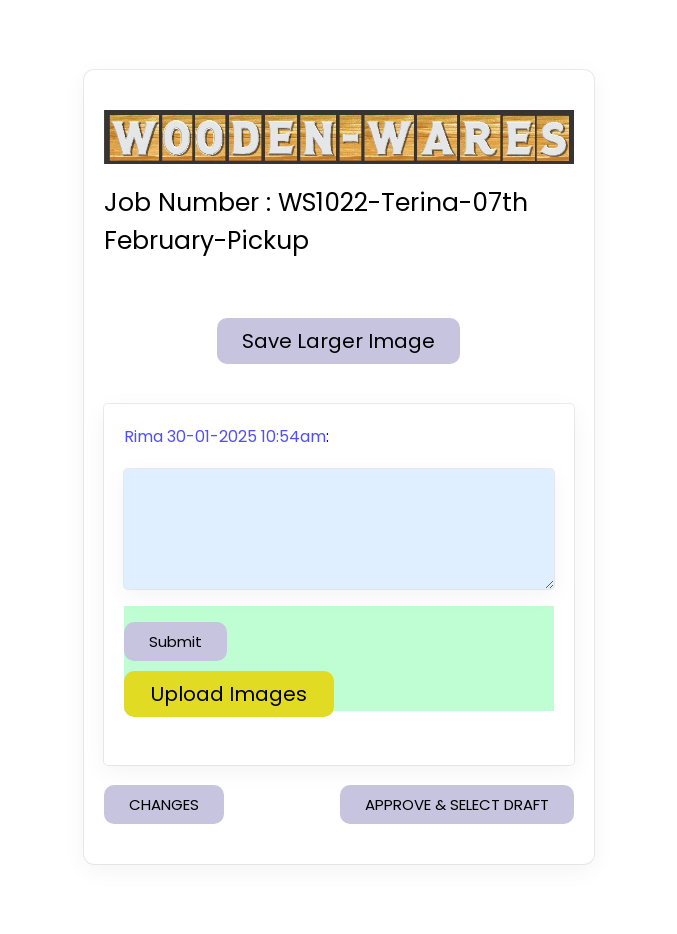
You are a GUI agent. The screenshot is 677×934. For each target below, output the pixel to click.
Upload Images (229, 694)
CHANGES (164, 804)
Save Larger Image (338, 341)
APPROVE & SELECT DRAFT (457, 804)
